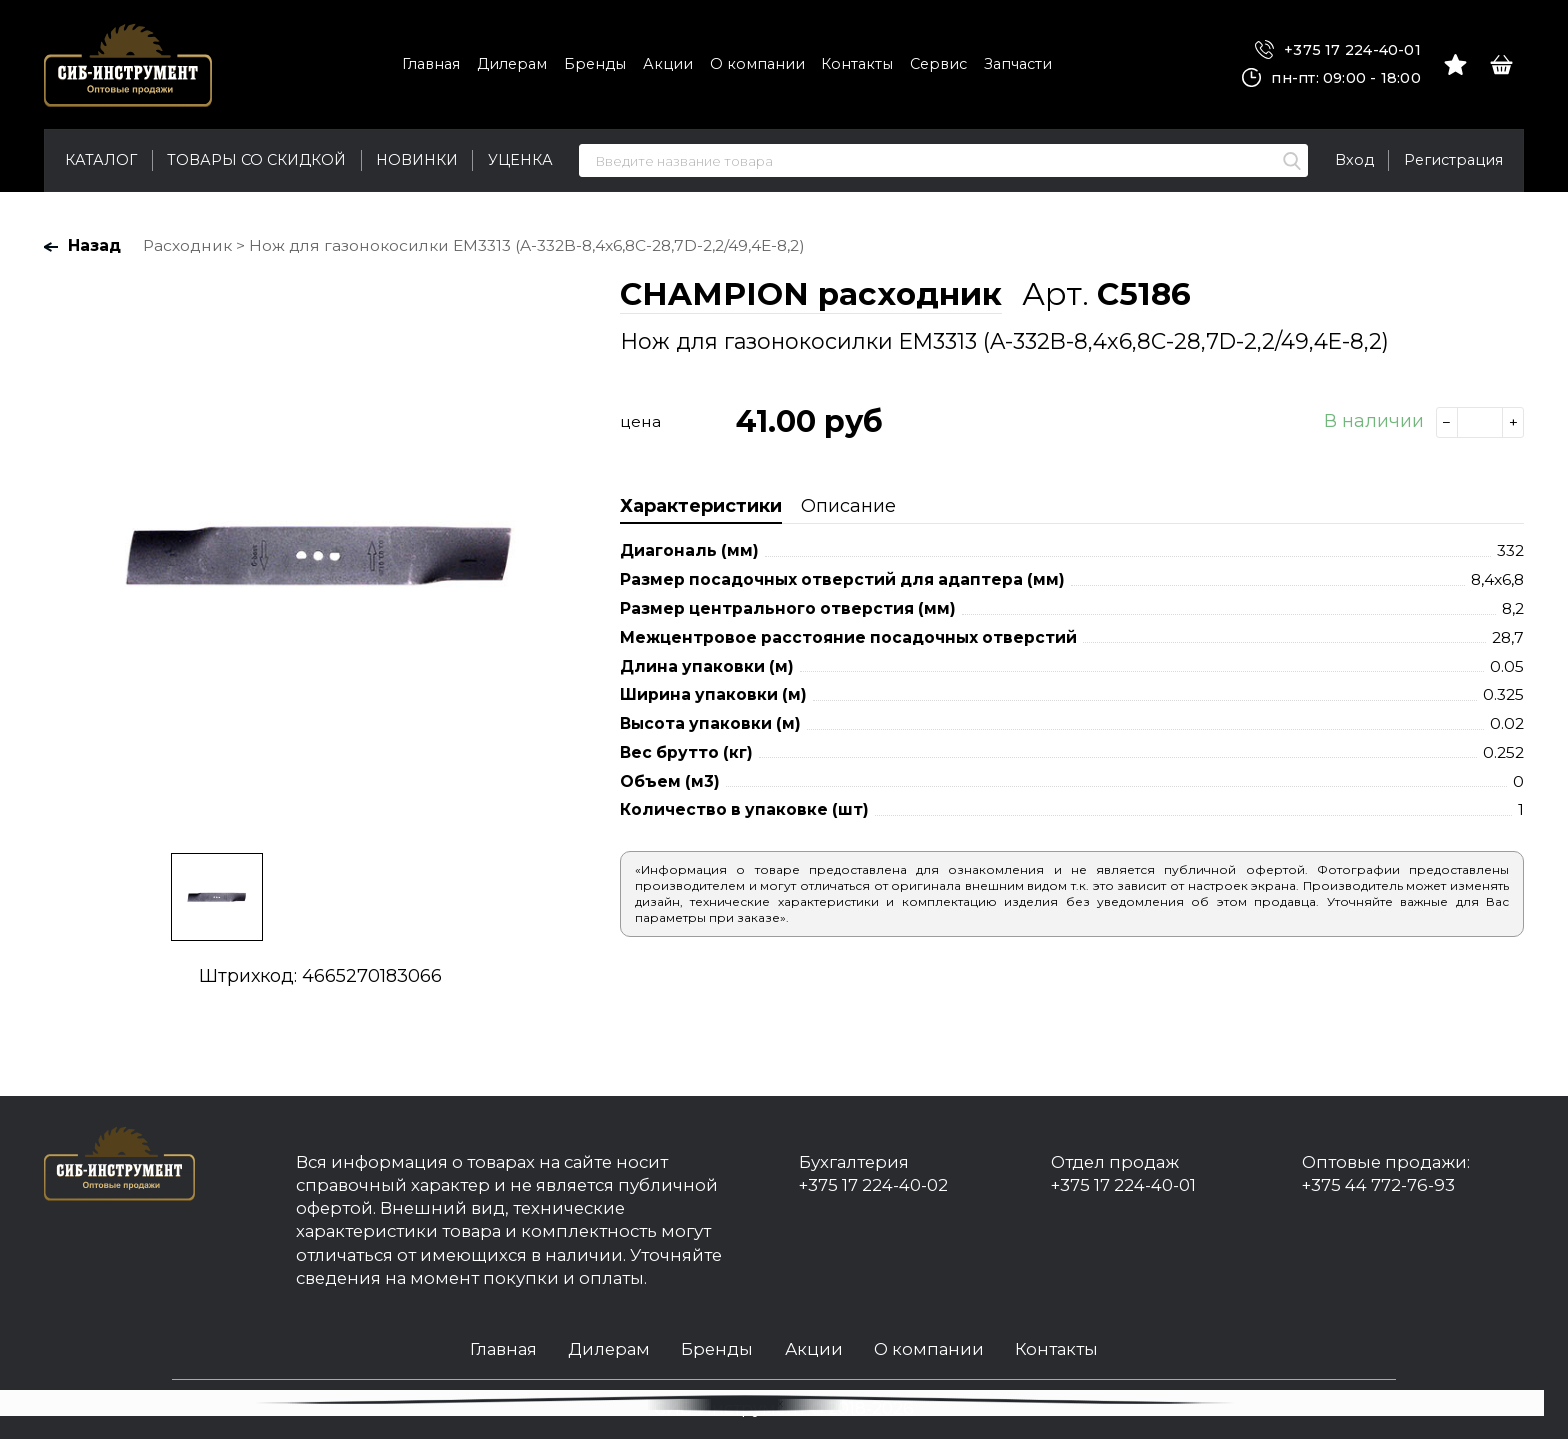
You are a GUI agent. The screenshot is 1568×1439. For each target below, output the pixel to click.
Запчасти (1018, 64)
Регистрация (1453, 160)
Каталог (101, 160)
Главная (431, 64)
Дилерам (512, 64)
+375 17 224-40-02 (873, 1185)
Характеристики (701, 506)
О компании (757, 64)
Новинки (417, 160)
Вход (1354, 160)
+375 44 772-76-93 (1378, 1185)
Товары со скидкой (256, 160)
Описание (848, 506)
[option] (320, 554)
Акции (668, 64)
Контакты (857, 64)
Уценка (520, 160)
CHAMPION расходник (811, 294)
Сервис (938, 64)
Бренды (595, 64)
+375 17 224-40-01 (1338, 50)
